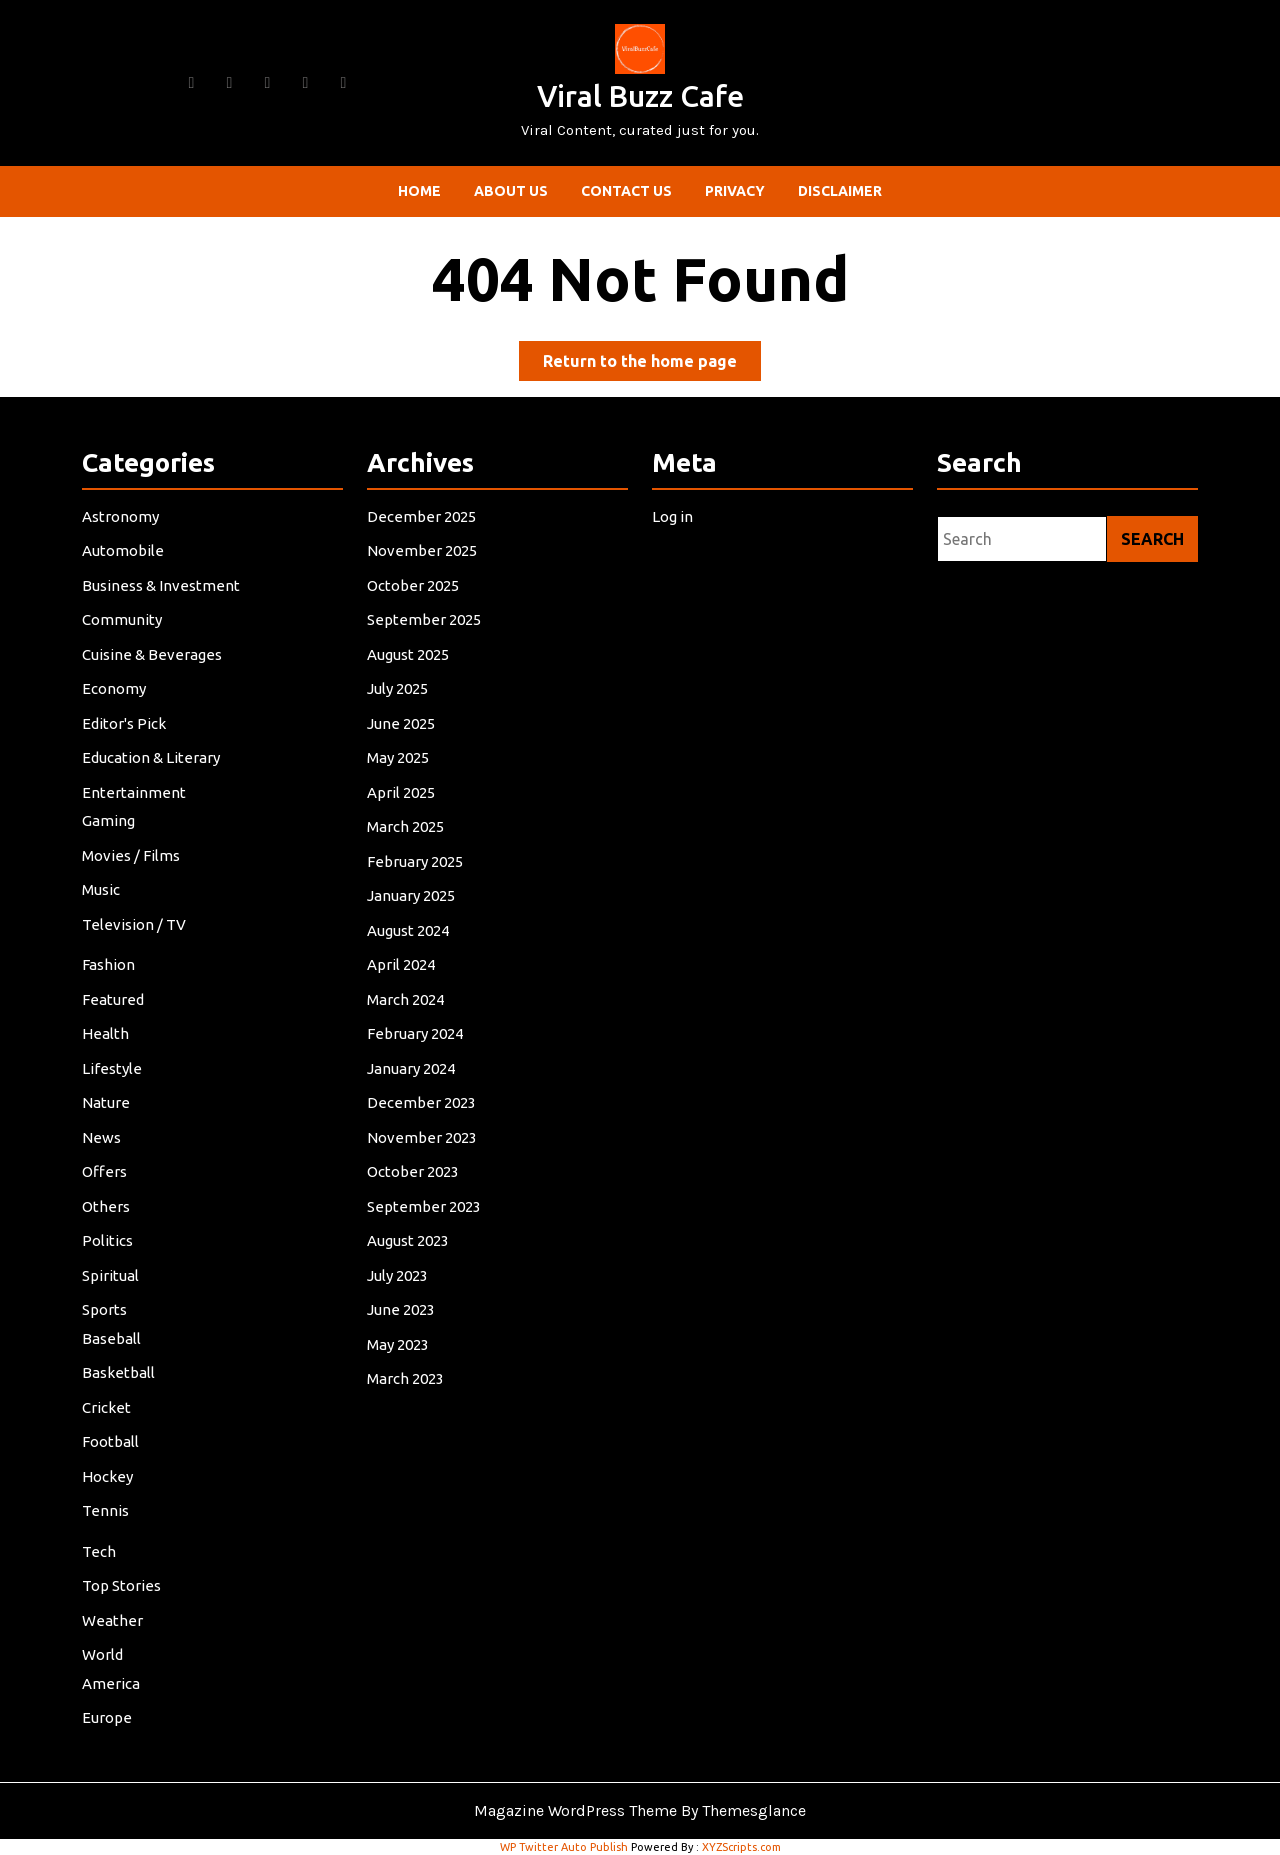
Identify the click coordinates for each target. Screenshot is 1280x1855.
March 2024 (407, 1001)
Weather (115, 1607)
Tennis (108, 1500)
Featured (115, 1001)
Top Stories (123, 1574)
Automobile (125, 563)
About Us (511, 191)
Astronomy (122, 530)
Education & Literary (152, 765)
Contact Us (626, 191)
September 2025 (425, 631)
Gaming (111, 827)
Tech (101, 1540)
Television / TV (136, 928)
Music (103, 894)
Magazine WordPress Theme (575, 1810)
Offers (107, 1169)
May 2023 (400, 1338)
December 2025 (423, 530)
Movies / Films (133, 860)
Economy (116, 698)
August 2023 (410, 1237)
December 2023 (423, 1102)
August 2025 (410, 664)
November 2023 (423, 1136)
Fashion (111, 967)
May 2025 (400, 765)
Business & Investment (162, 597)
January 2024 (413, 1068)
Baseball (114, 1332)
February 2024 (417, 1035)
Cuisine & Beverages (153, 664)
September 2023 (425, 1203)
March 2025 (407, 833)
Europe (109, 1702)
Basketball (120, 1366)
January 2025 (413, 900)
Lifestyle (114, 1068)
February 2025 (417, 866)
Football (113, 1433)
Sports (107, 1304)
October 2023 (415, 1169)
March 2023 (407, 1371)
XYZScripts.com (741, 1847)
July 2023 (400, 1270)
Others (108, 1203)
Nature (108, 1102)
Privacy (735, 191)
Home (419, 191)
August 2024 (410, 934)
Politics (110, 1237)
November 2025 (423, 563)
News (104, 1136)
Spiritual (113, 1270)
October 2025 (415, 597)
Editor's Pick (126, 732)
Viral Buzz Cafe (640, 96)
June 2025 (403, 732)
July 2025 (400, 698)
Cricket (109, 1399)
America (113, 1669)
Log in (675, 530)
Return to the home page (652, 364)
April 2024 (403, 967)
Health (108, 1035)
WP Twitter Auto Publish (564, 1847)
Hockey (110, 1467)
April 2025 (403, 799)
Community (124, 631)
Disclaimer (840, 191)
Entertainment (136, 799)
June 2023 (403, 1304)
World (105, 1641)
